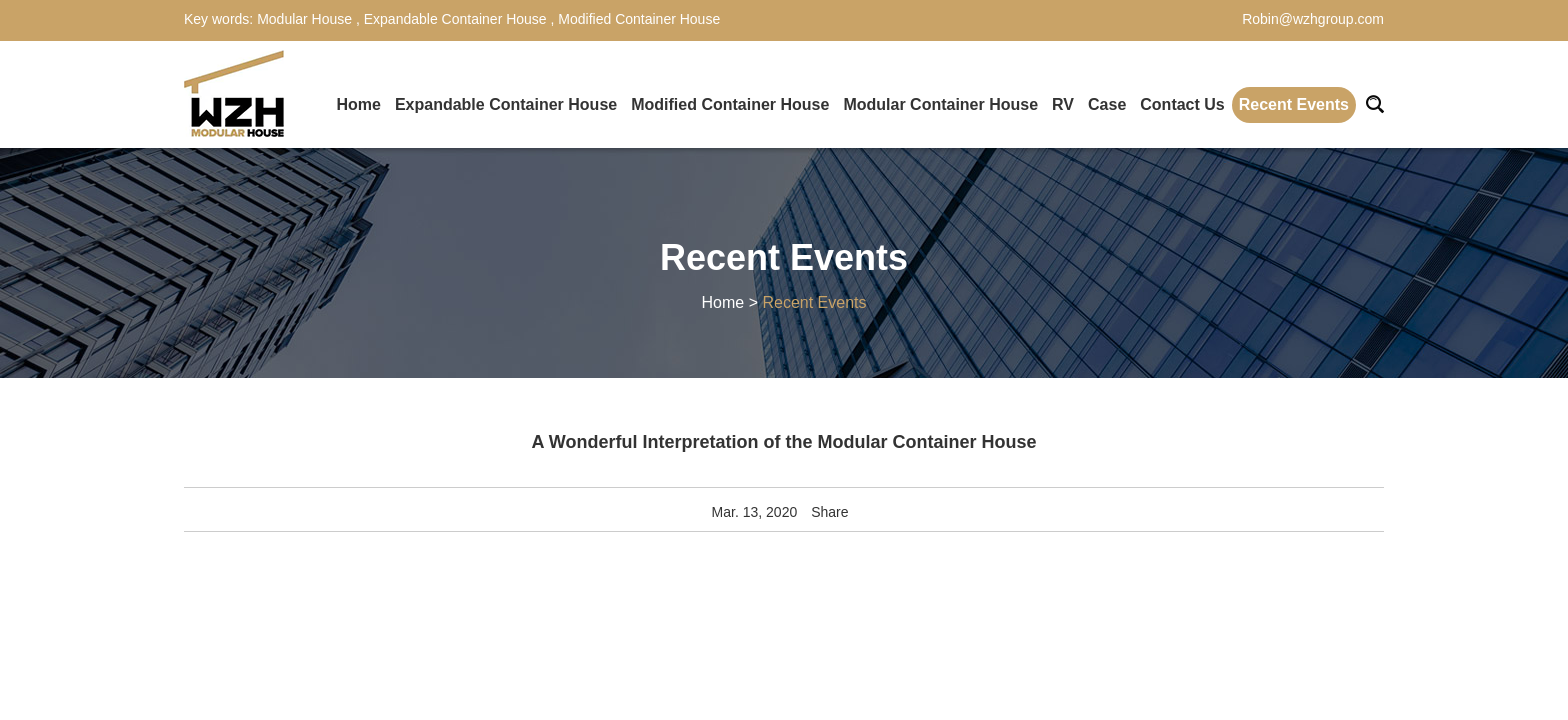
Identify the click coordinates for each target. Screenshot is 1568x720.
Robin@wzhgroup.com (1313, 19)
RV (1063, 104)
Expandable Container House (455, 19)
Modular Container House (940, 104)
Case (1107, 104)
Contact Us (1182, 104)
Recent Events (1294, 104)
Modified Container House (637, 19)
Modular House (306, 19)
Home (358, 104)
